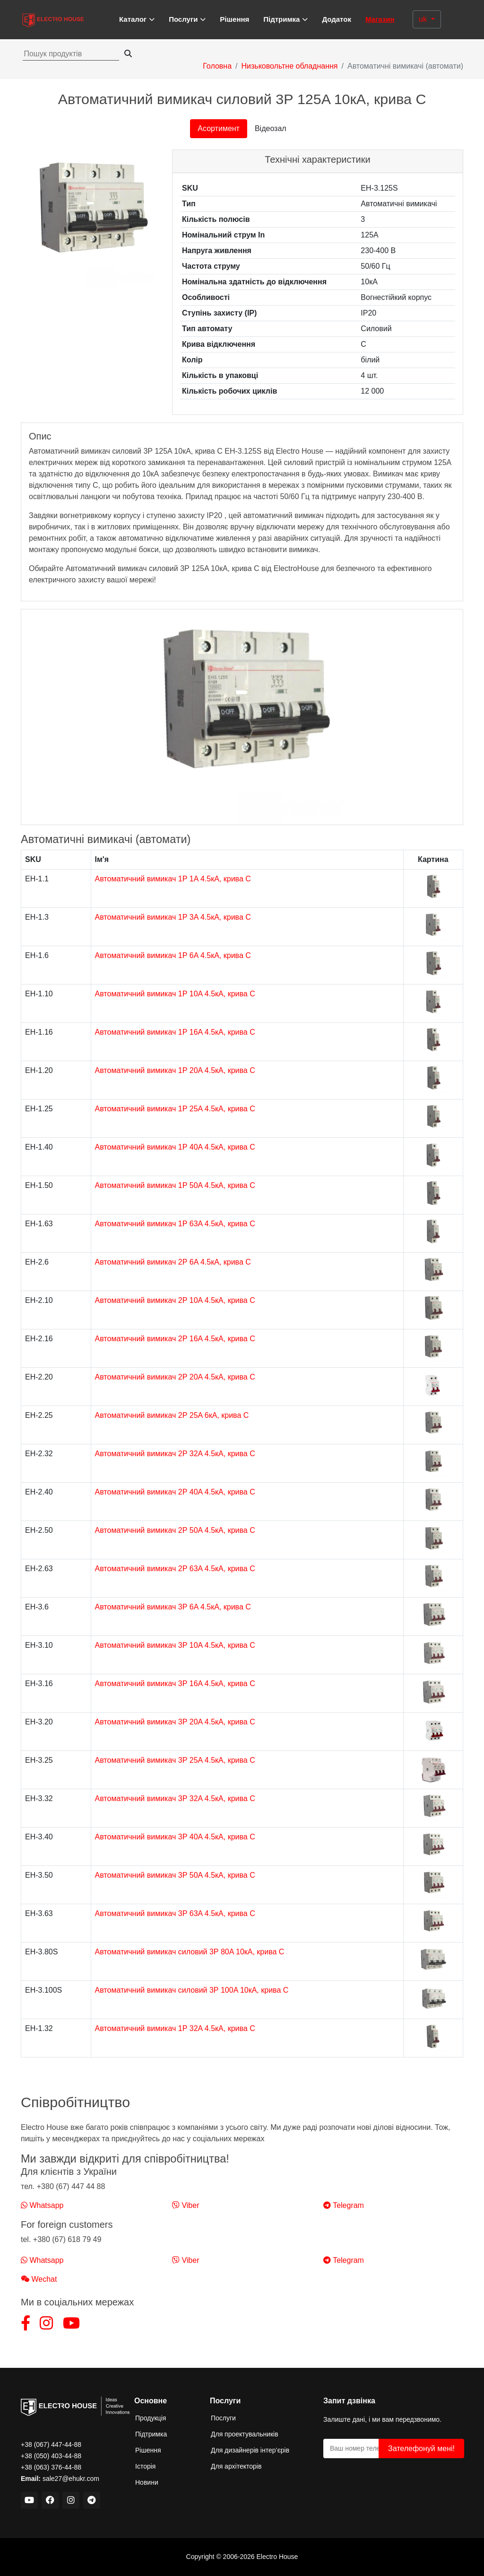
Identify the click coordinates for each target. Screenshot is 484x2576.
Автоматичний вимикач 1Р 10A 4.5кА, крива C (175, 994)
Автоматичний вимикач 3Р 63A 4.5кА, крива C (175, 1913)
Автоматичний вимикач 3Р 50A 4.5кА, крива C (175, 1875)
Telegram (343, 2205)
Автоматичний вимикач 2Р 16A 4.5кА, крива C (175, 1339)
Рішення (234, 19)
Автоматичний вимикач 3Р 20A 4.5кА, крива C (175, 1722)
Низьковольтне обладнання (289, 66)
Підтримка (151, 2434)
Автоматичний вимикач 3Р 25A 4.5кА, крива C (175, 1760)
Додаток (336, 19)
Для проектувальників (244, 2434)
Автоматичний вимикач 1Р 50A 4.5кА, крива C (175, 1185)
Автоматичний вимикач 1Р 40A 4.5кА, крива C (175, 1147)
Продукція (150, 2418)
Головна (217, 66)
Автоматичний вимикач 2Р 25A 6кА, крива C (172, 1415)
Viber (185, 2205)
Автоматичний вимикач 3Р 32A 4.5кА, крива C (175, 1798)
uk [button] (424, 19)
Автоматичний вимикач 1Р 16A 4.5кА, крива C (175, 1032)
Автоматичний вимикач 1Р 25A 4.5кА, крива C (175, 1109)
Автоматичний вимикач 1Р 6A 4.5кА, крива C (173, 955)
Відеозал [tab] (270, 128)
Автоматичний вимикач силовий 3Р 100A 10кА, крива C (192, 1990)
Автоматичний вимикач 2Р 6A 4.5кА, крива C (173, 1262)
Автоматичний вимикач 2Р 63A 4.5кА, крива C (175, 1569)
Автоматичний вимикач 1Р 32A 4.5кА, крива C (175, 2028)
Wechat (39, 2279)
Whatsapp (42, 2205)
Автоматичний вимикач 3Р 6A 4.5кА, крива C (173, 1607)
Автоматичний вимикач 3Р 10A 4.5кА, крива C (175, 1645)
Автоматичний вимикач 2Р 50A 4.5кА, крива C (175, 1530)
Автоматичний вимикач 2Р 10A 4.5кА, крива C (175, 1300)
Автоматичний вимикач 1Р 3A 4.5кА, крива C (173, 917)
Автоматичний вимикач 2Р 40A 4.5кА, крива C (175, 1492)
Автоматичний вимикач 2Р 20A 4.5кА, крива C (175, 1377)
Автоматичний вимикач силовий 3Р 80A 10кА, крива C (190, 1952)
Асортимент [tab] (219, 128)
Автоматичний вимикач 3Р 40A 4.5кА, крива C (175, 1837)
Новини (146, 2482)
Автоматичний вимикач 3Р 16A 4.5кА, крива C (175, 1683)
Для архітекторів (236, 2466)
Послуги (223, 2418)
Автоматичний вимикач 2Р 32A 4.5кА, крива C (175, 1454)
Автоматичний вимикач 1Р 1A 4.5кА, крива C (173, 879)
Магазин (380, 19)
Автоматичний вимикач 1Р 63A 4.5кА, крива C (175, 1224)
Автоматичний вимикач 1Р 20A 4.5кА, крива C (175, 1070)
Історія (145, 2466)
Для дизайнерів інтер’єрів (250, 2450)
